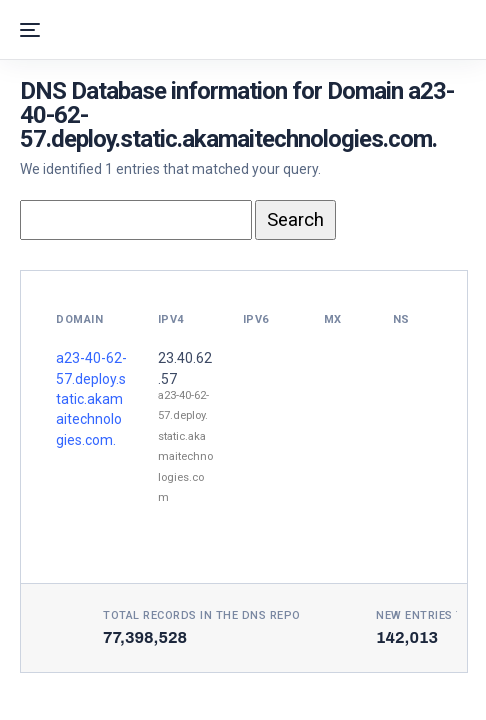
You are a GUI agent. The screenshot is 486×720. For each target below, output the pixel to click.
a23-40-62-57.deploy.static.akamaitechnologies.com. (91, 399)
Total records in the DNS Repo (202, 615)
